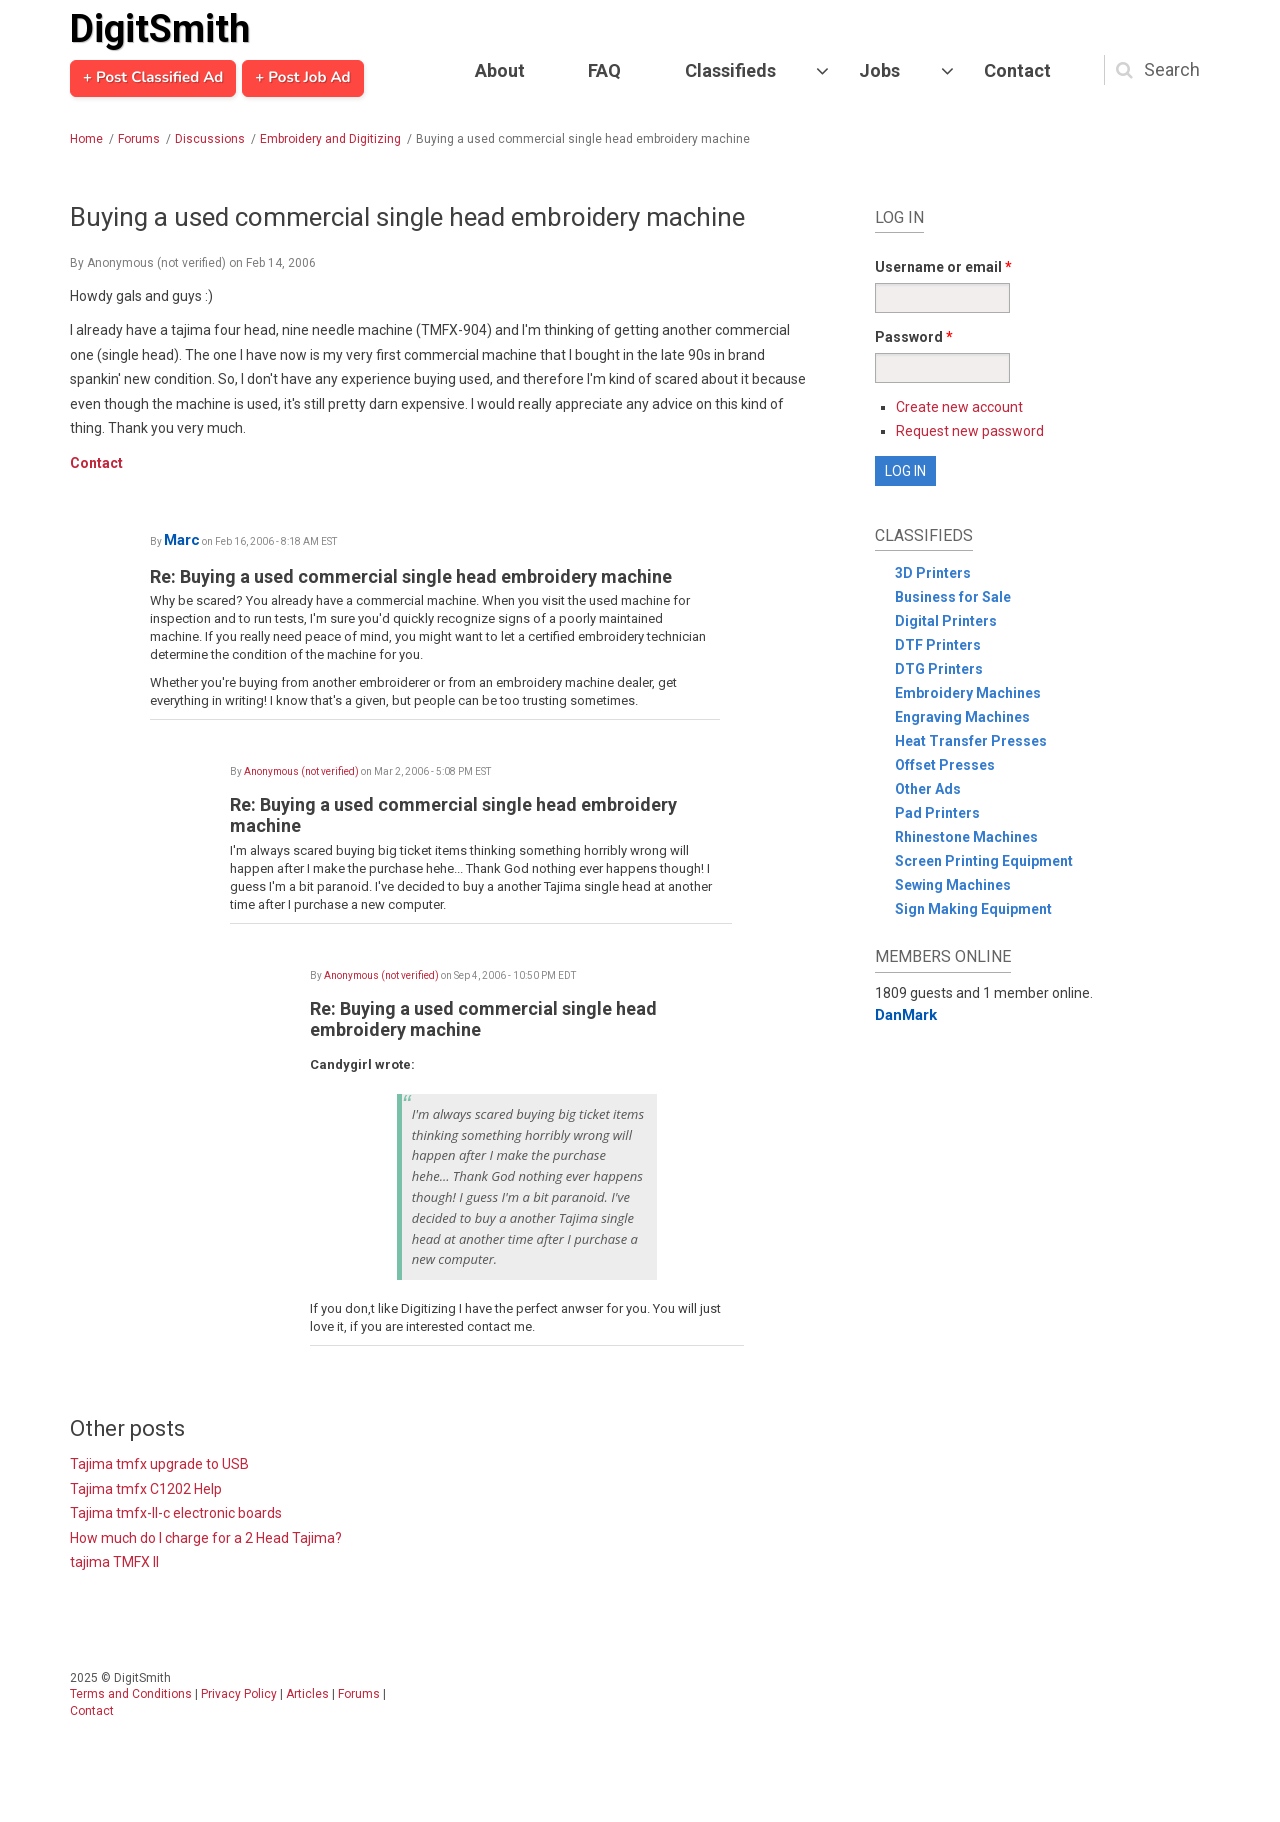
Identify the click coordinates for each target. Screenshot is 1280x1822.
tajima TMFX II (114, 1562)
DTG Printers (939, 669)
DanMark (906, 1015)
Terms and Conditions (131, 1694)
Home (86, 139)
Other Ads (928, 789)
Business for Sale (953, 597)
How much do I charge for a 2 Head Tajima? (206, 1538)
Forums (139, 139)
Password (914, 337)
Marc (182, 540)
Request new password (970, 431)
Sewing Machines (953, 885)
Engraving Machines (962, 717)
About (500, 70)
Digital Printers (946, 621)
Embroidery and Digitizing (330, 139)
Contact (1017, 70)
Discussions (210, 139)
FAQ (604, 70)
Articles (307, 1694)
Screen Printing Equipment (984, 861)
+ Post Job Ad (302, 78)
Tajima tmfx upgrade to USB (159, 1464)
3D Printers (933, 573)
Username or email (943, 267)
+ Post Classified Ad (153, 78)
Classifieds (730, 70)
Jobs (879, 70)
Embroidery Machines (968, 693)
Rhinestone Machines (966, 837)
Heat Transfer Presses (971, 741)
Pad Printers (937, 813)
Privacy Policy (239, 1694)
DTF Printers (938, 645)
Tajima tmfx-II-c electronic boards (176, 1513)
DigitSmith (160, 29)
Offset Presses (945, 765)
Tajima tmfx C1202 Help (146, 1489)
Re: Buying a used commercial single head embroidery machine (411, 576)
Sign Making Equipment (973, 909)
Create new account (959, 407)
